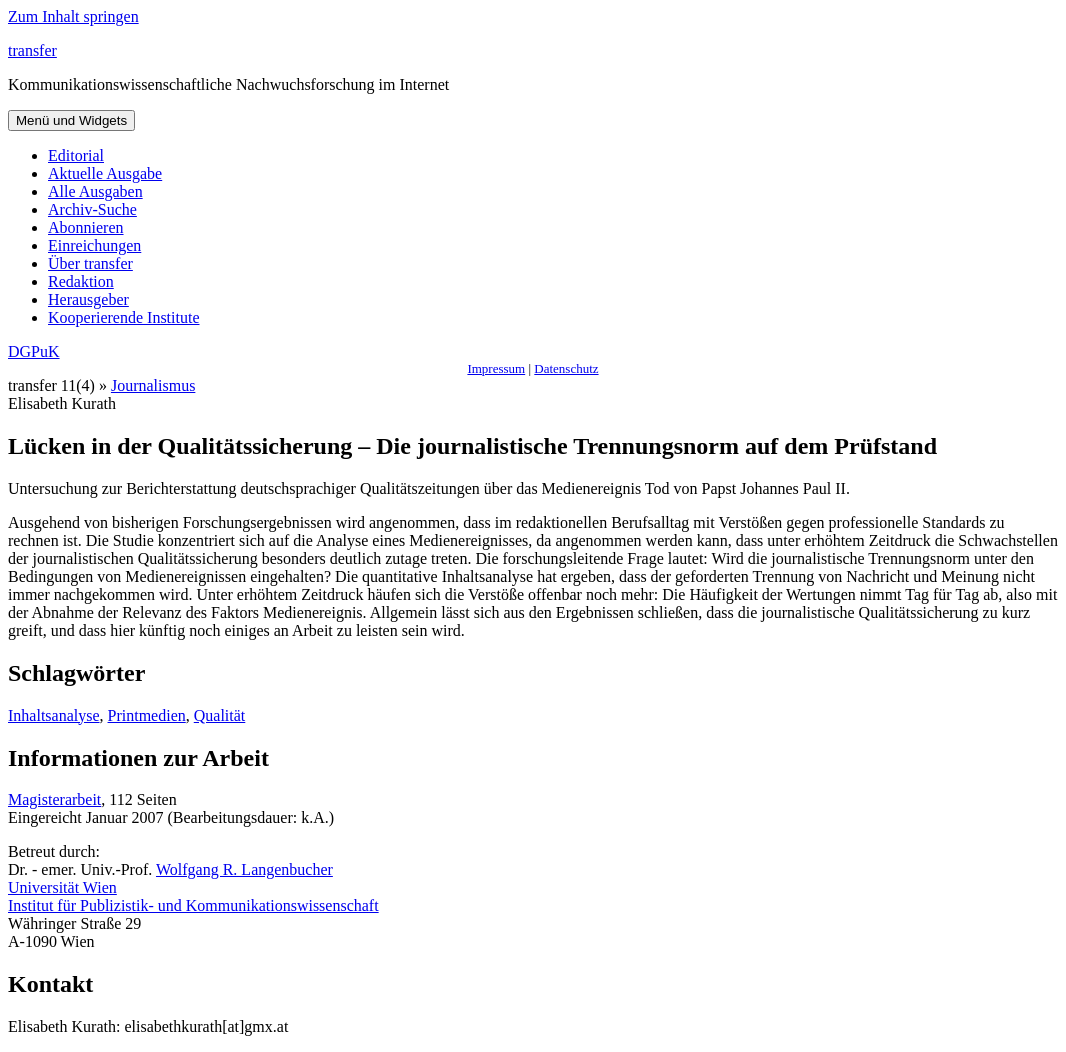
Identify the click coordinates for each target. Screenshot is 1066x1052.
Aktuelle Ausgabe (105, 173)
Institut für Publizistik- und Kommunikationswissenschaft (193, 905)
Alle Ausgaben (95, 191)
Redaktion (81, 281)
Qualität (220, 715)
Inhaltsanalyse (54, 715)
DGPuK (34, 351)
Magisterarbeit (54, 799)
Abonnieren (86, 227)
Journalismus (153, 385)
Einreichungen (94, 245)
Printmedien (147, 715)
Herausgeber (88, 299)
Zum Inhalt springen (73, 16)
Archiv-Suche (92, 209)
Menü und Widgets (71, 120)
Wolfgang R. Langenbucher (244, 869)
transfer (32, 50)
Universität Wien (62, 887)
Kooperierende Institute (124, 317)
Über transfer (90, 263)
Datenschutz (566, 368)
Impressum (496, 368)
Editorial (76, 155)
